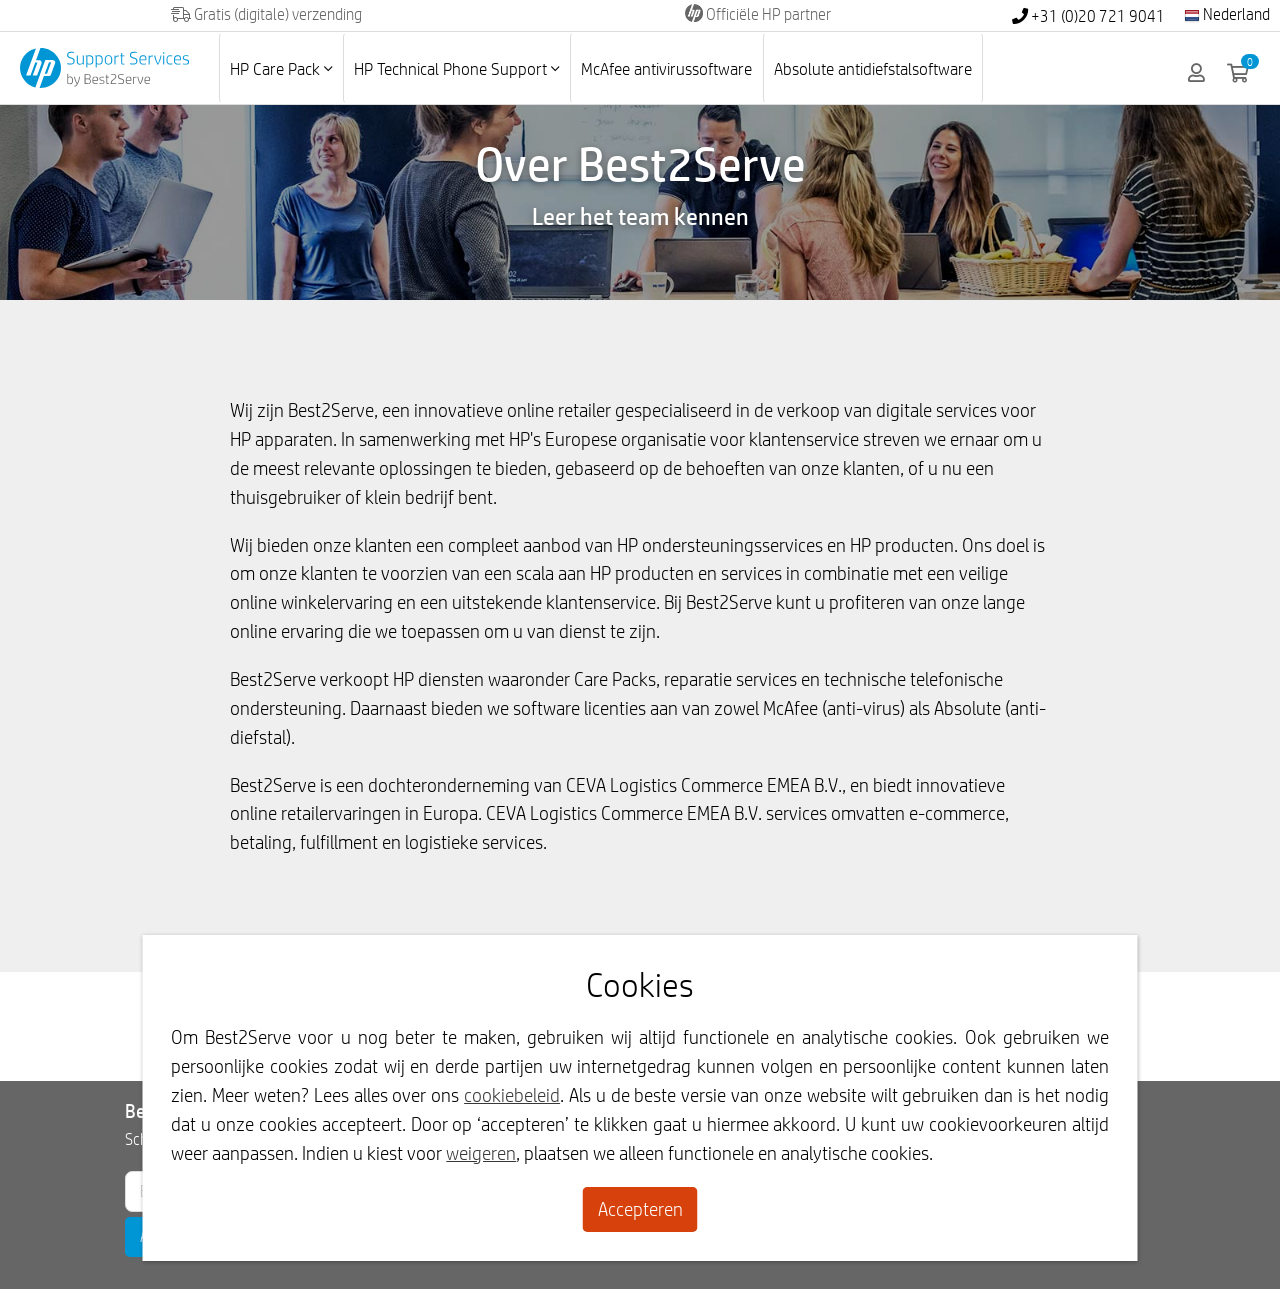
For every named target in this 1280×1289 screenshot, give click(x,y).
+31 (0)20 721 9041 (1088, 16)
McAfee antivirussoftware (666, 68)
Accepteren (640, 1209)
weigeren (481, 1153)
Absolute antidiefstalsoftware (873, 68)
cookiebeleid (512, 1095)
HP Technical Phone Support (456, 68)
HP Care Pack (281, 68)
